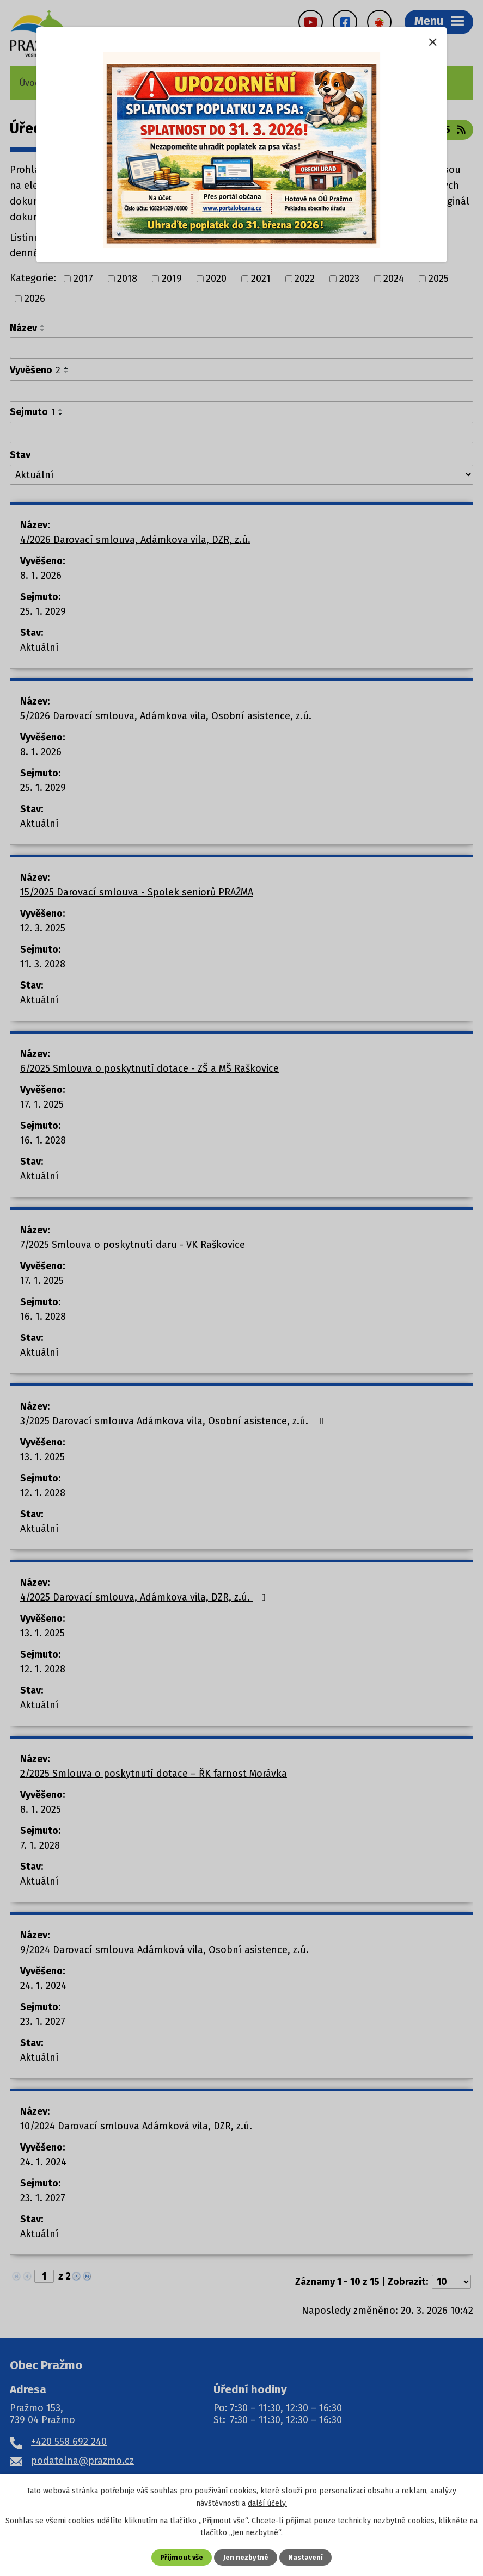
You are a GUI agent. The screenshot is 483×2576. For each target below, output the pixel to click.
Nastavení (305, 2557)
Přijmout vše (181, 2557)
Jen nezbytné (245, 2557)
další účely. (267, 2502)
